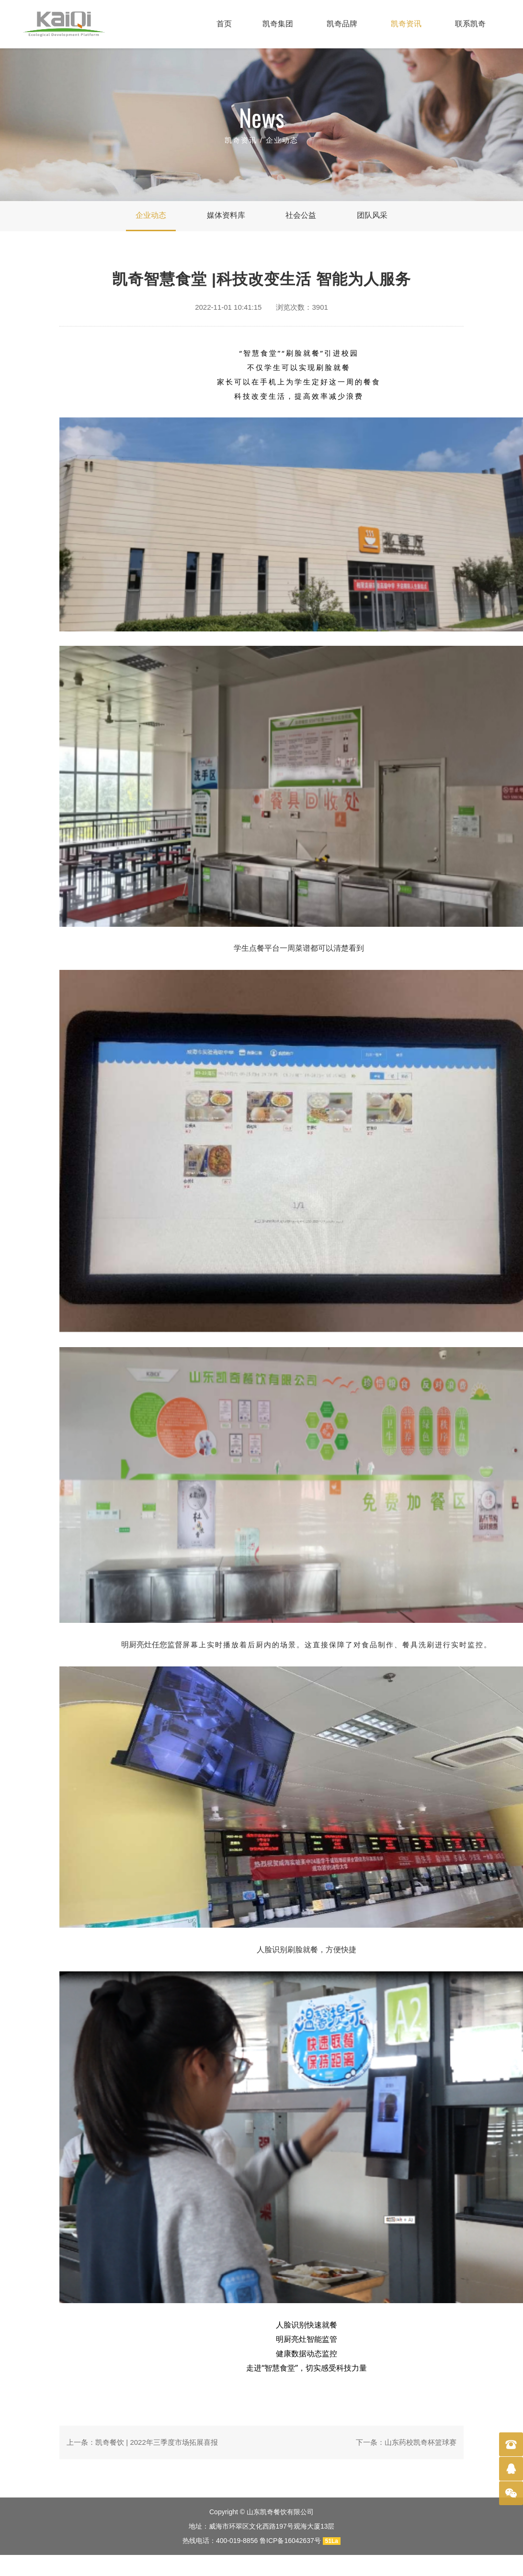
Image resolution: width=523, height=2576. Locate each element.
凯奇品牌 (342, 24)
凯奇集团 (277, 24)
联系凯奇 (470, 24)
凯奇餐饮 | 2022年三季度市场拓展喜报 (156, 2442)
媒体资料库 (226, 215)
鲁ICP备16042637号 (290, 2540)
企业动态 (282, 140)
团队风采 (372, 215)
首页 (224, 24)
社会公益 (300, 215)
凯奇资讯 (406, 24)
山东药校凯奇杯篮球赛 (420, 2442)
